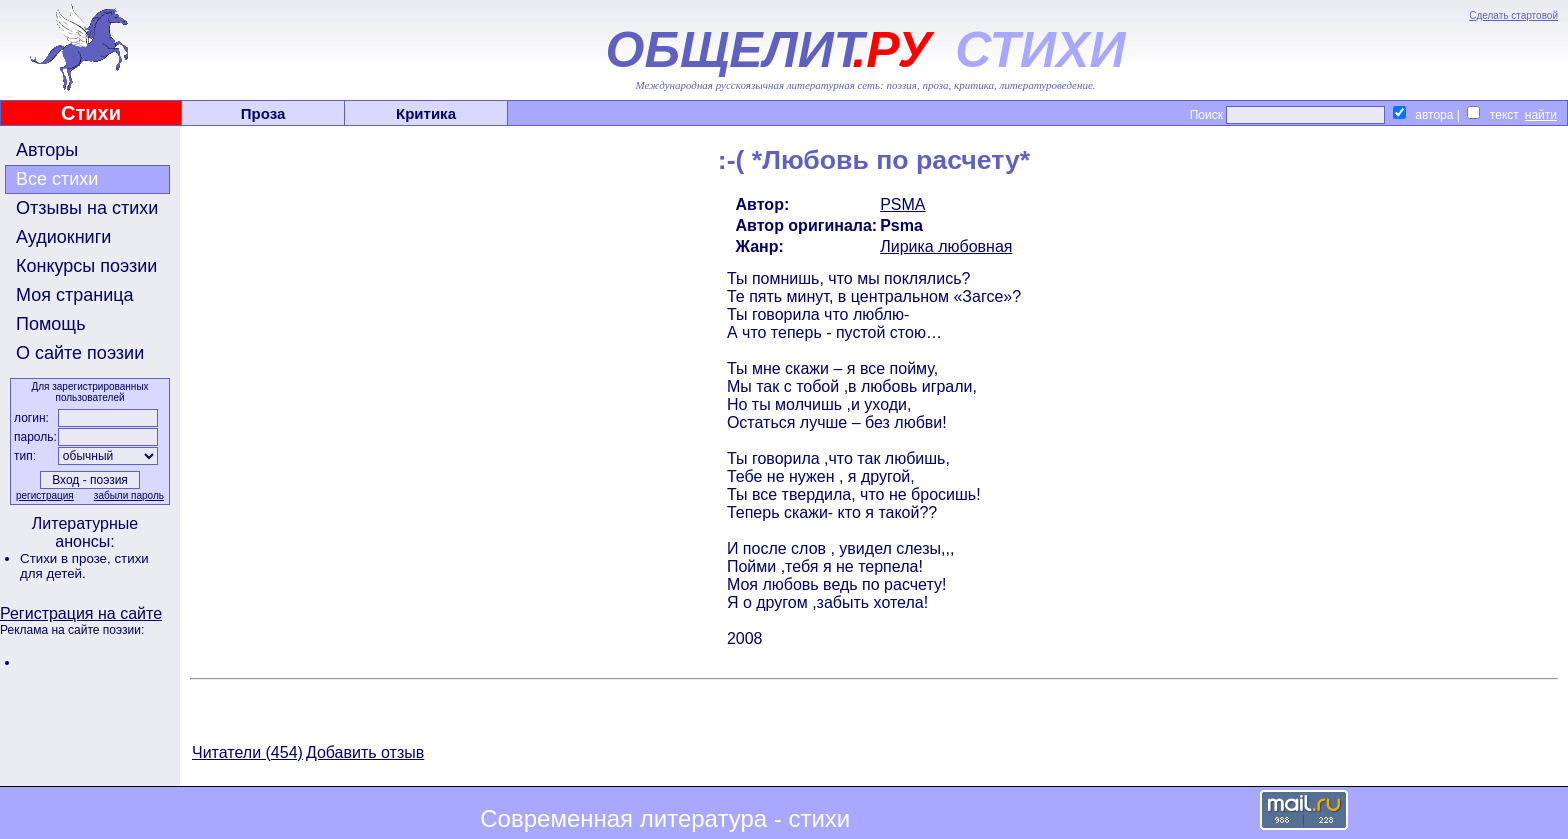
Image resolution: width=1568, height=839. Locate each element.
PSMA (902, 204)
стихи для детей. (84, 566)
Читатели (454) (247, 752)
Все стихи (57, 179)
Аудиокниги (63, 237)
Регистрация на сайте (81, 613)
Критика (426, 113)
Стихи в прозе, (67, 558)
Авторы (47, 150)
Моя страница (75, 295)
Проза (263, 113)
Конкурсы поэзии (86, 266)
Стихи (91, 113)
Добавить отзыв (365, 752)
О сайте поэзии (80, 353)
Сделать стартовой (1513, 15)
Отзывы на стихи (87, 208)
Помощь (51, 324)
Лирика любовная (946, 246)
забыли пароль (129, 495)
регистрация (45, 495)
